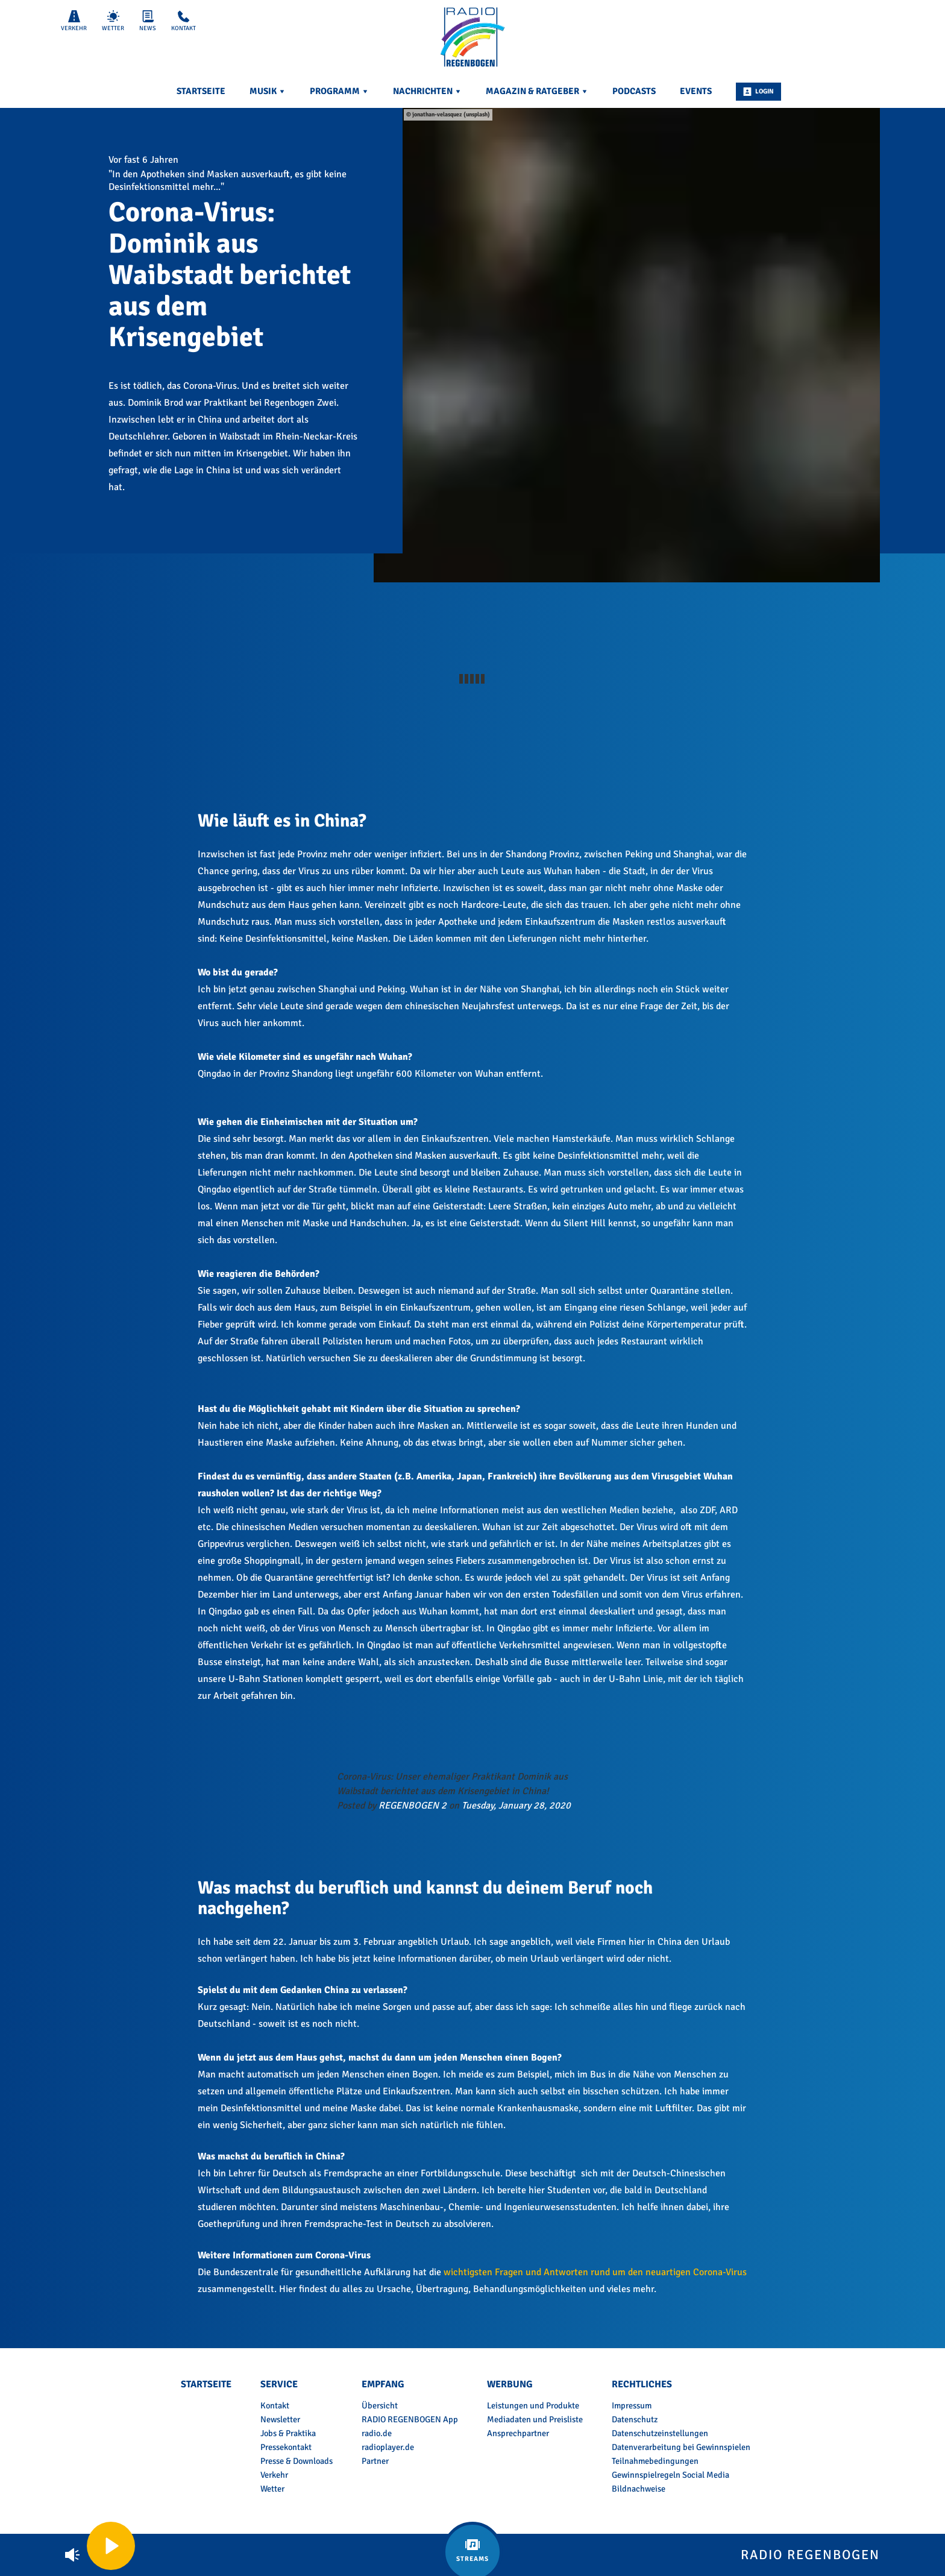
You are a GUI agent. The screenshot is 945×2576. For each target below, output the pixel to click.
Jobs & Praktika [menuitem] (288, 2433)
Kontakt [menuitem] (274, 2405)
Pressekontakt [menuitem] (286, 2447)
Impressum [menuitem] (631, 2405)
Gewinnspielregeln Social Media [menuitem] (670, 2474)
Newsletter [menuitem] (280, 2419)
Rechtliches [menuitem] (642, 2384)
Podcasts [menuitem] (634, 91)
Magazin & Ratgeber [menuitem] (537, 91)
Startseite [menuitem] (201, 91)
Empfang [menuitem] (383, 2384)
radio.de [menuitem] (377, 2433)
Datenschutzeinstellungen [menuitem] (660, 2433)
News (147, 21)
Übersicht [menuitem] (380, 2405)
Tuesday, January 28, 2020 (516, 1806)
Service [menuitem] (279, 2384)
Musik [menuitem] (268, 91)
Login (758, 91)
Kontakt (183, 21)
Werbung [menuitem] (509, 2384)
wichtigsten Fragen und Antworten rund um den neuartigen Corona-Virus (595, 2272)
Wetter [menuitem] (272, 2488)
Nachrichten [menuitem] (427, 91)
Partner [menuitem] (375, 2460)
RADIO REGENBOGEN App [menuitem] (410, 2419)
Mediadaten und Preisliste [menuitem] (535, 2419)
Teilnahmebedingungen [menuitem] (655, 2460)
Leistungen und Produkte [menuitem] (533, 2405)
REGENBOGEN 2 (412, 1806)
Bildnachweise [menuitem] (638, 2488)
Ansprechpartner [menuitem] (518, 2433)
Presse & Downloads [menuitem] (296, 2460)
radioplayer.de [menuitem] (388, 2447)
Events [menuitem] (696, 91)
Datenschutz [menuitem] (635, 2419)
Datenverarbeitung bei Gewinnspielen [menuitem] (681, 2447)
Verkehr (74, 21)
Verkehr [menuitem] (274, 2474)
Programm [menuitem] (339, 91)
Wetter (113, 21)
